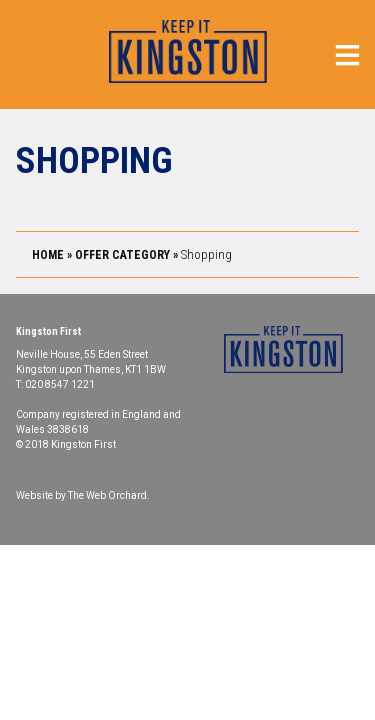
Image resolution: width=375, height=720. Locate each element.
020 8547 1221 (60, 384)
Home (48, 255)
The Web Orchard (107, 495)
